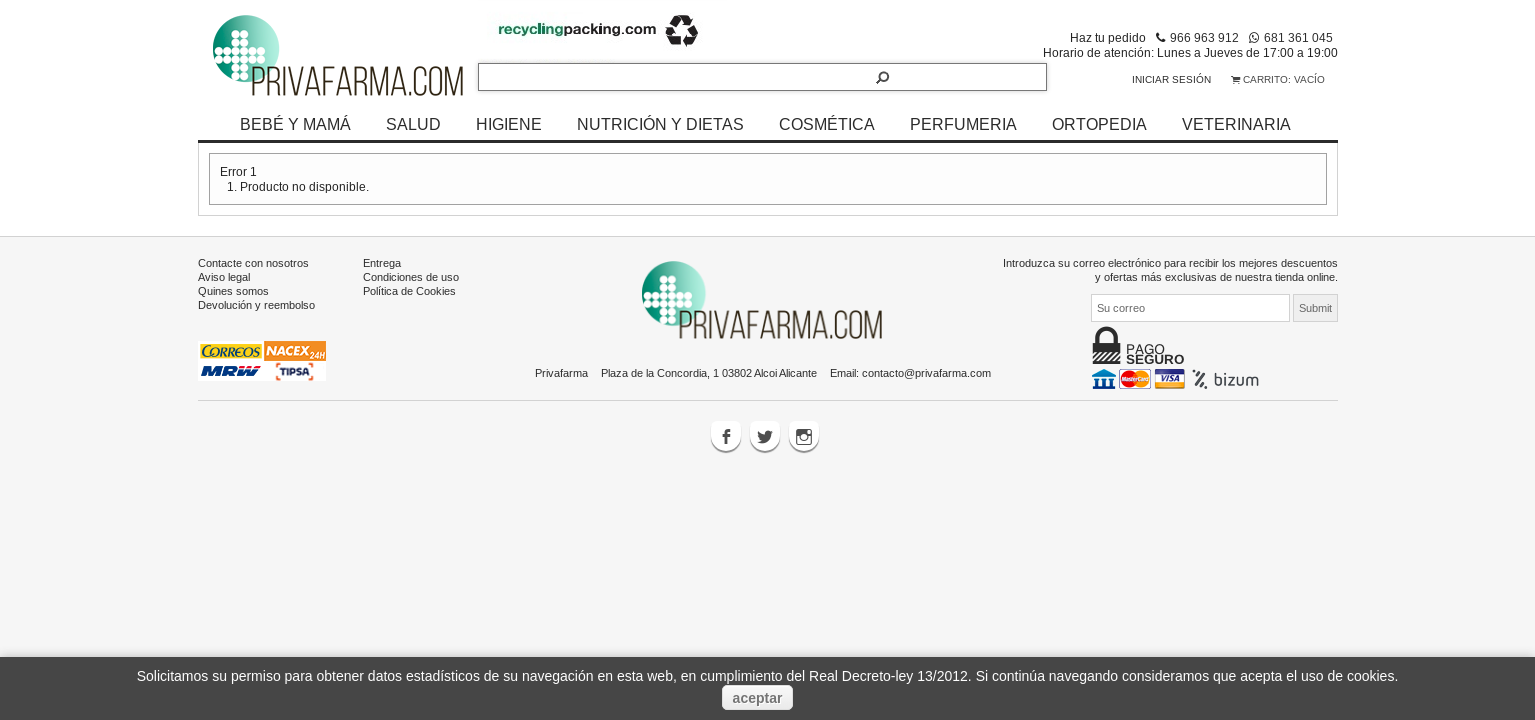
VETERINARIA (1236, 124)
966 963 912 (1204, 37)
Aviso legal (224, 277)
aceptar (758, 698)
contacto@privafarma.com (926, 373)
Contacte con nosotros (253, 263)
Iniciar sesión (1171, 79)
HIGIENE (509, 124)
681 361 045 (1298, 37)
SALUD (413, 124)
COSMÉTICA (827, 124)
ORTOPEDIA (1099, 124)
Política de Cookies (409, 291)
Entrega (382, 263)
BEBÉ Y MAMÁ (295, 124)
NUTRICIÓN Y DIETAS (660, 124)
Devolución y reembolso (256, 305)
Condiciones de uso (411, 277)
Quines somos (233, 291)
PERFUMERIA (963, 124)
